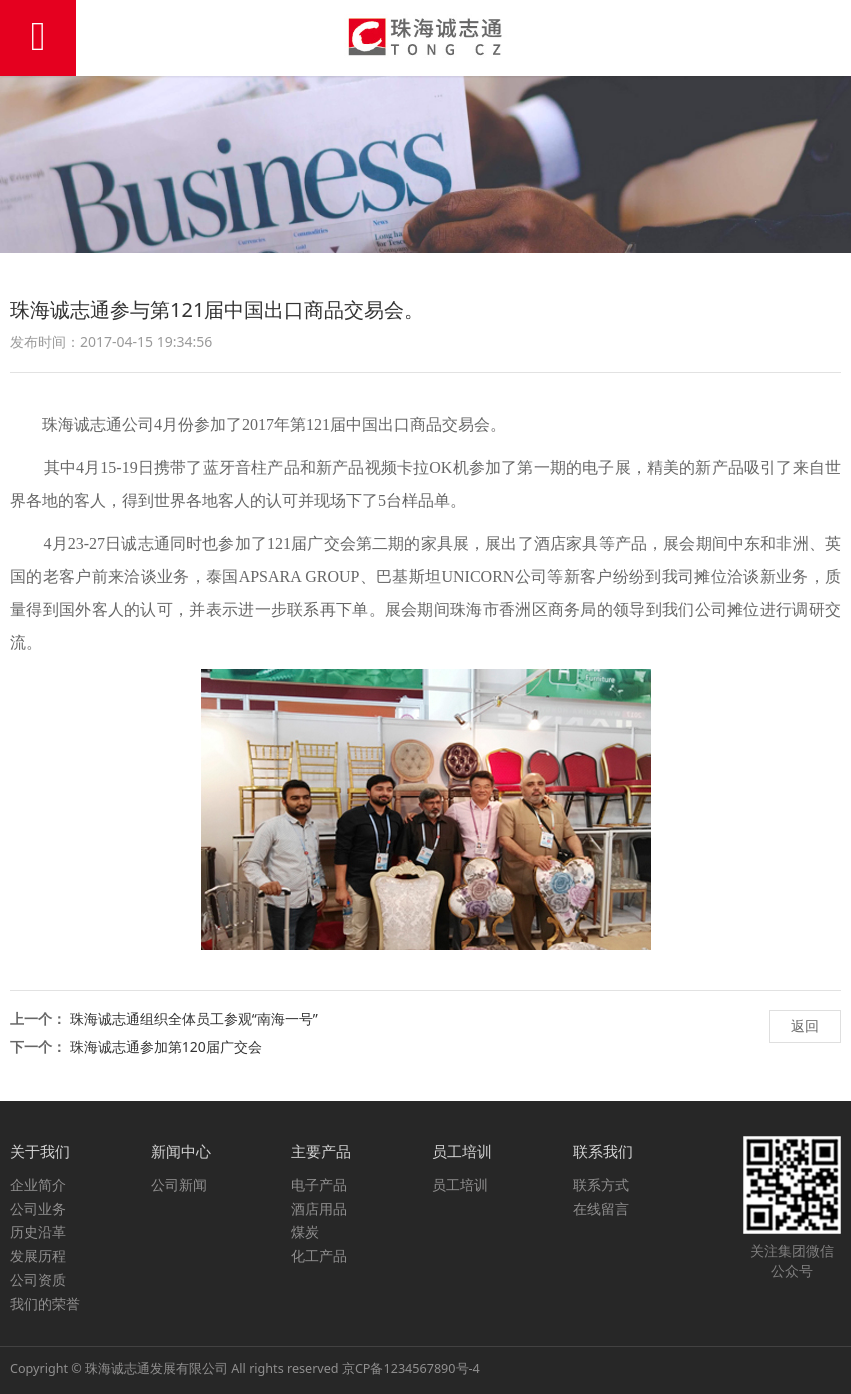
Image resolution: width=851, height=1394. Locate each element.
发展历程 (38, 1255)
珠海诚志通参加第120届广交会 (166, 1046)
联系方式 (601, 1184)
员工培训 (460, 1184)
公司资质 (38, 1279)
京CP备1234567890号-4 (411, 1368)
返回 (805, 1025)
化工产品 (319, 1255)
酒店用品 (319, 1208)
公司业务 (38, 1208)
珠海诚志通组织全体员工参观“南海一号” (194, 1018)
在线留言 (601, 1208)
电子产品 (319, 1184)
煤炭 (305, 1231)
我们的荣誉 (45, 1303)
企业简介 (38, 1184)
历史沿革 (38, 1231)
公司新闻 (179, 1184)
